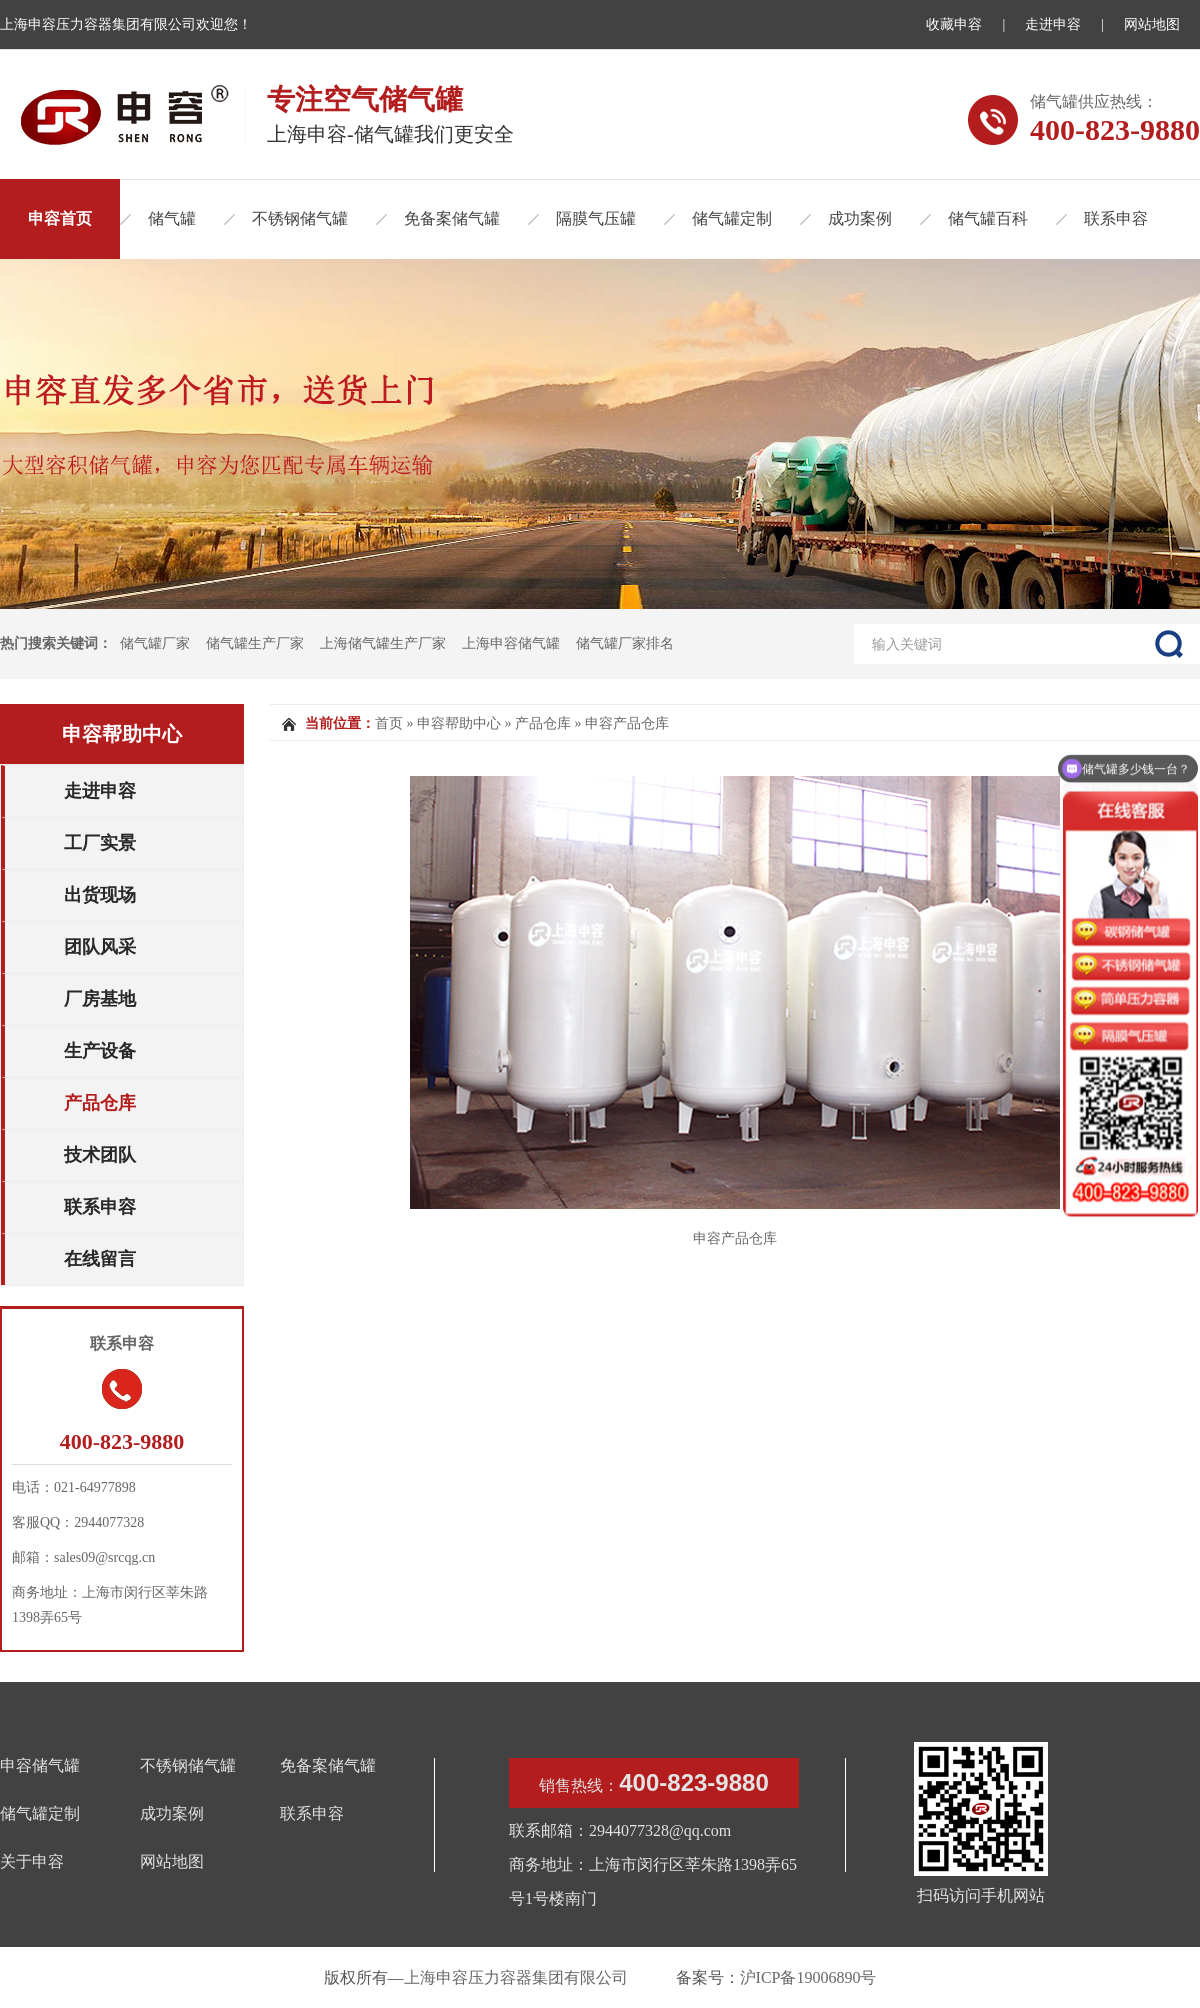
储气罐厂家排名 (625, 643)
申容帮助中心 (122, 734)
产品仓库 (100, 1103)
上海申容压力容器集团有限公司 (516, 1977)
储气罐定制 (732, 218)
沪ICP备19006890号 (808, 1977)
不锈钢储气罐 (300, 218)
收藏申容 (954, 24)
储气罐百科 (988, 218)
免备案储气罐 (452, 218)
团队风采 (100, 947)
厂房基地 (100, 999)
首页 (389, 723)
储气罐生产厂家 (255, 643)
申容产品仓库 (627, 723)
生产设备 (100, 1051)
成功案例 (860, 218)
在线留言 (100, 1259)
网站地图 (1152, 24)
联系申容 (1116, 218)
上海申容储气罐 (511, 643)
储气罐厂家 (155, 643)
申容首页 (60, 218)
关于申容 (32, 1861)
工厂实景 (100, 843)
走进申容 (1053, 24)
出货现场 (100, 895)
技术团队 (100, 1155)
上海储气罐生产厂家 (383, 643)
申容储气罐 (40, 1765)
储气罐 (172, 218)
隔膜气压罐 (596, 218)
